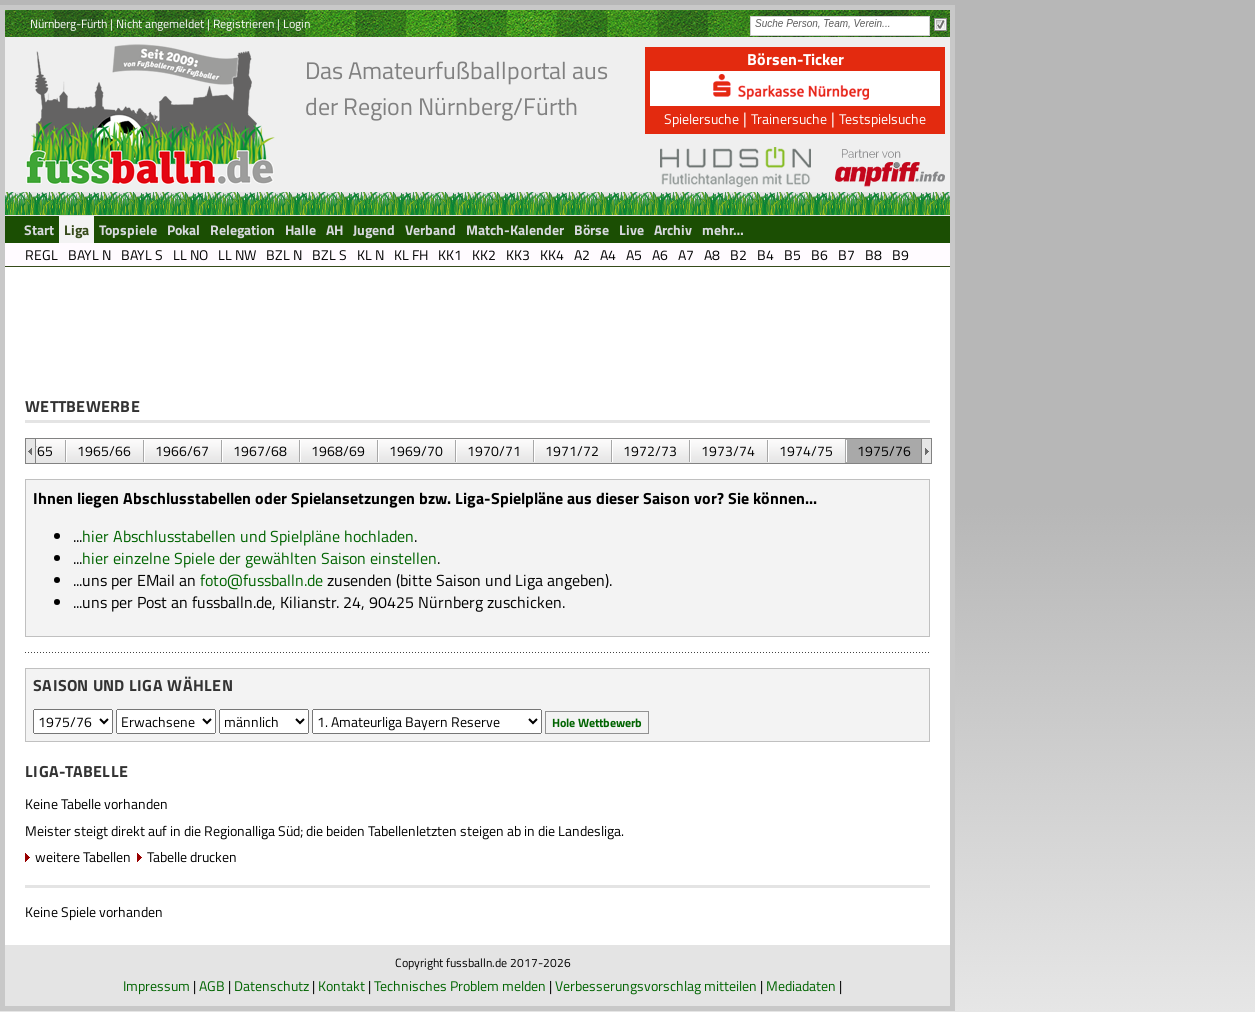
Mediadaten (801, 985)
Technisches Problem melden (460, 985)
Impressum (156, 985)
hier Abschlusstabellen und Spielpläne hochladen (248, 536)
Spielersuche (701, 118)
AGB (212, 985)
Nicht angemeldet (160, 23)
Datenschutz (271, 985)
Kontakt (341, 985)
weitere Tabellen (83, 856)
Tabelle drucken (192, 856)
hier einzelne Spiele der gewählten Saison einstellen (259, 558)
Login (296, 23)
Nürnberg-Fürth (68, 23)
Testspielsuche (882, 118)
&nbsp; (30, 451)
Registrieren (243, 23)
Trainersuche (789, 118)
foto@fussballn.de (261, 580)
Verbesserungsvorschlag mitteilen (656, 985)
